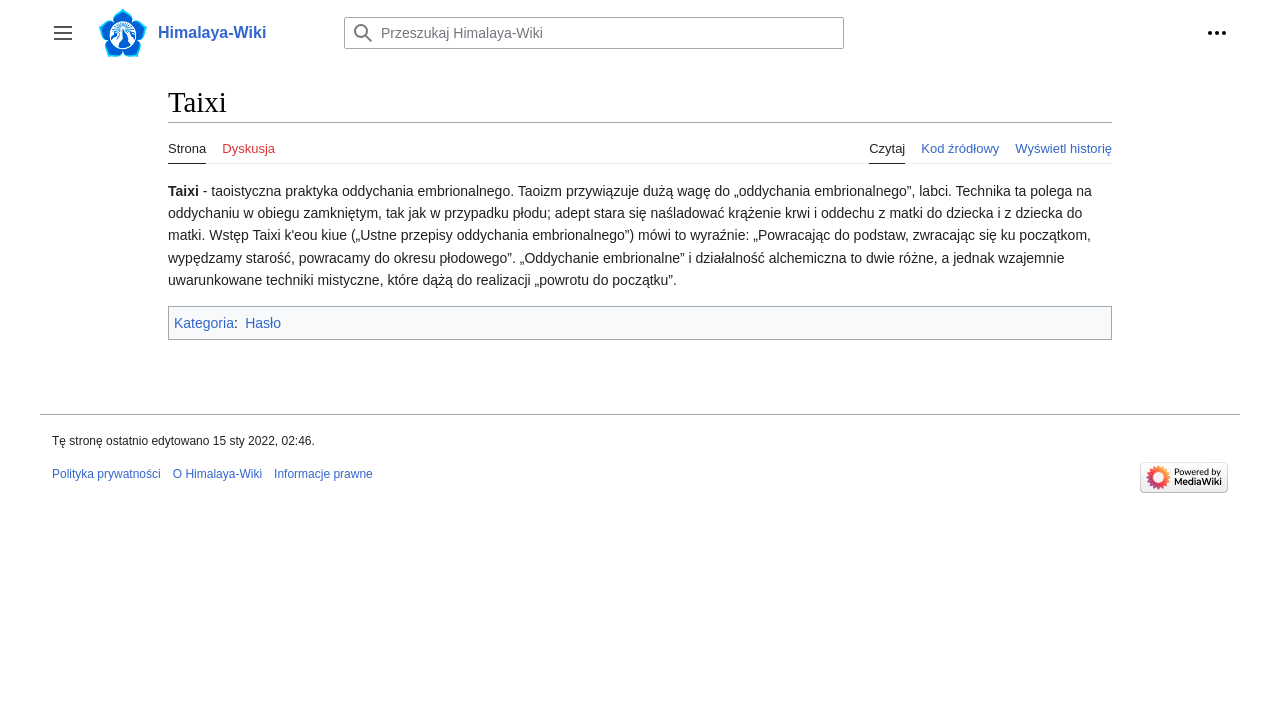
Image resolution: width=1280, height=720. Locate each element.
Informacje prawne (323, 474)
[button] (63, 33)
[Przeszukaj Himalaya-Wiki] (594, 33)
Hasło (263, 323)
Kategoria (204, 323)
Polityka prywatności (106, 474)
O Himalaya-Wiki (217, 474)
